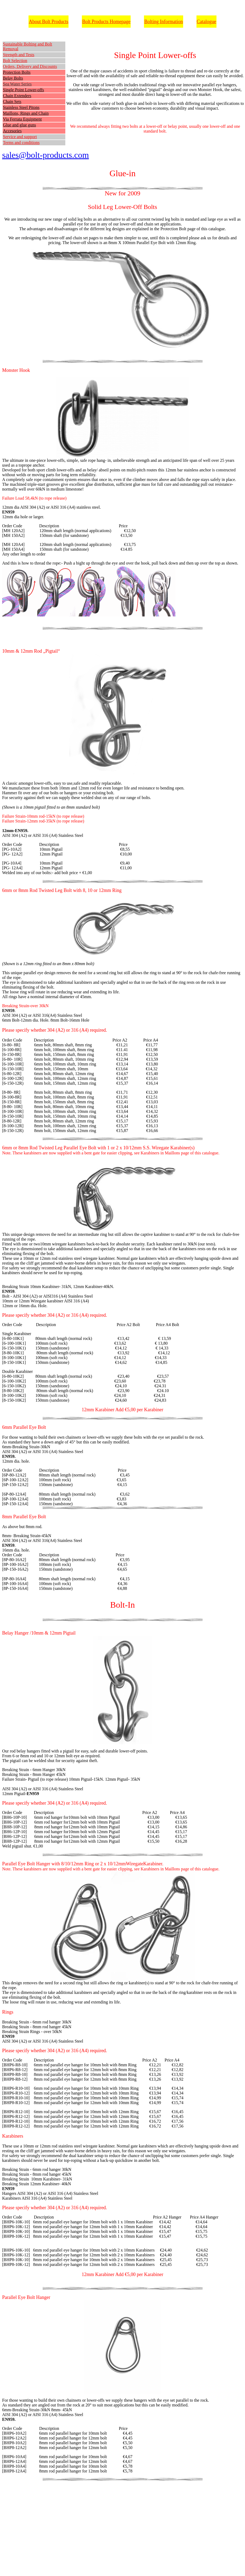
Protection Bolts (17, 72)
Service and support (20, 136)
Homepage (120, 21)
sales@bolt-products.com (45, 155)
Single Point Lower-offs (23, 90)
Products (59, 21)
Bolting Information (163, 21)
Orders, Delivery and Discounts (30, 66)
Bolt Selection (15, 60)
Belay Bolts (13, 78)
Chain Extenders (17, 95)
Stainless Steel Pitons (21, 107)
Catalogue (206, 21)
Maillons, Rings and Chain (26, 113)
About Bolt (40, 21)
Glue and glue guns (19, 125)
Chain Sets (12, 101)
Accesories (12, 131)
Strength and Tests (18, 54)
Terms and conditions (21, 142)
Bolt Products (96, 21)
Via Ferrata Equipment (22, 119)
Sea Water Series (17, 84)
